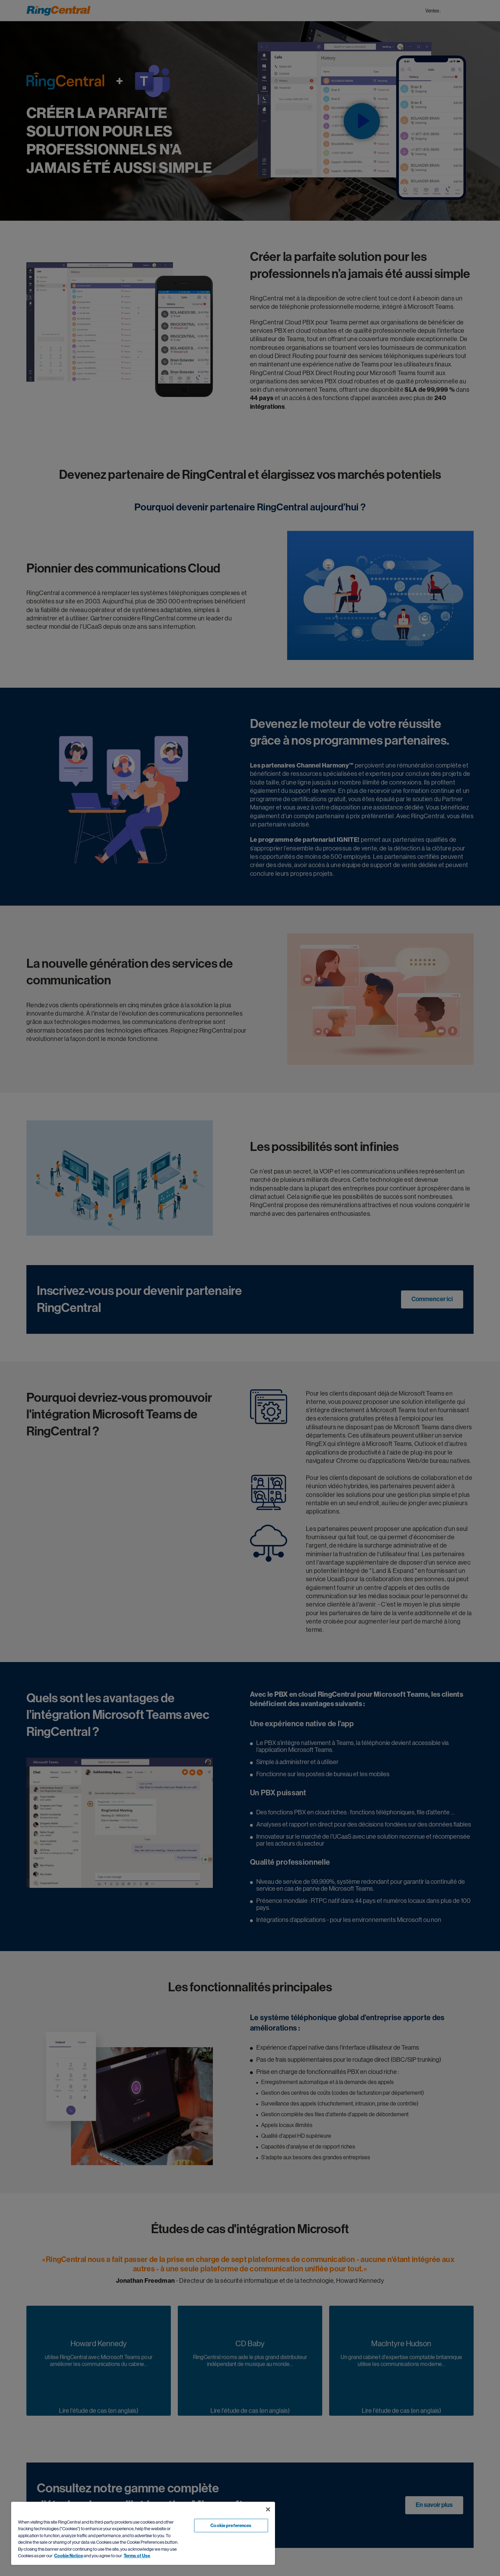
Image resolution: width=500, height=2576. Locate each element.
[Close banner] (268, 2509)
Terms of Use (137, 2555)
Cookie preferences (230, 2525)
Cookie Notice (68, 2555)
